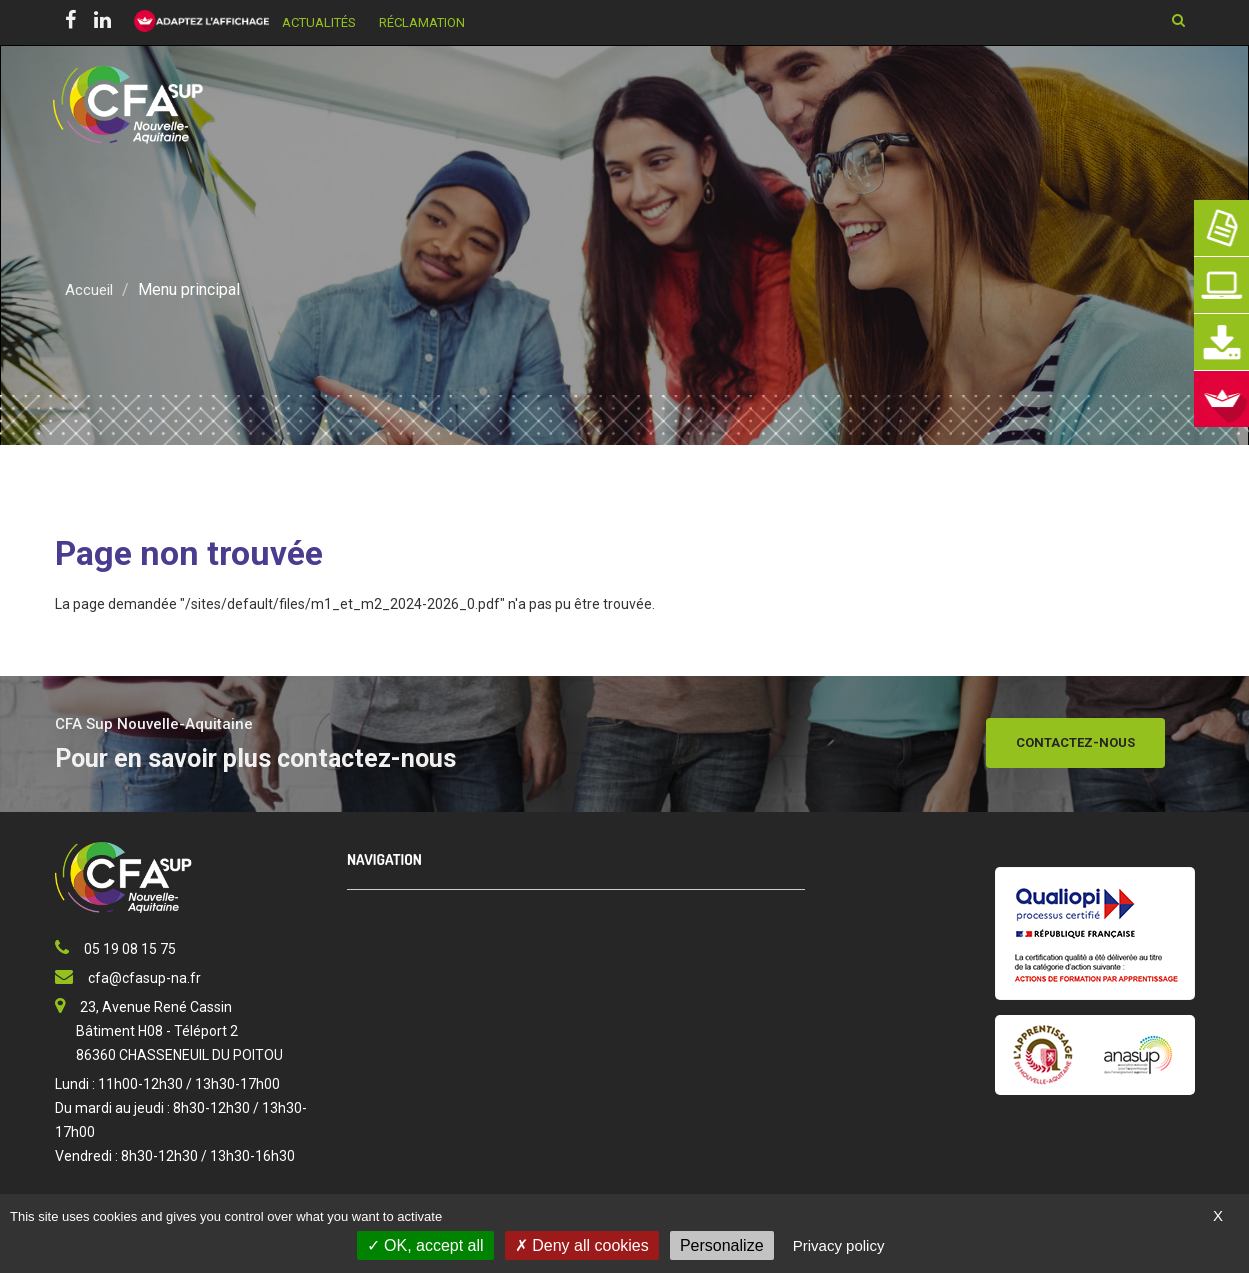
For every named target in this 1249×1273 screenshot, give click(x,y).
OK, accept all (425, 1245)
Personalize (722, 1245)
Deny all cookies (582, 1245)
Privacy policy (839, 1245)
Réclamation (422, 22)
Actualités (319, 22)
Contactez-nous (1075, 742)
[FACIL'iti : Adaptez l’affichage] (195, 22)
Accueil (89, 289)
